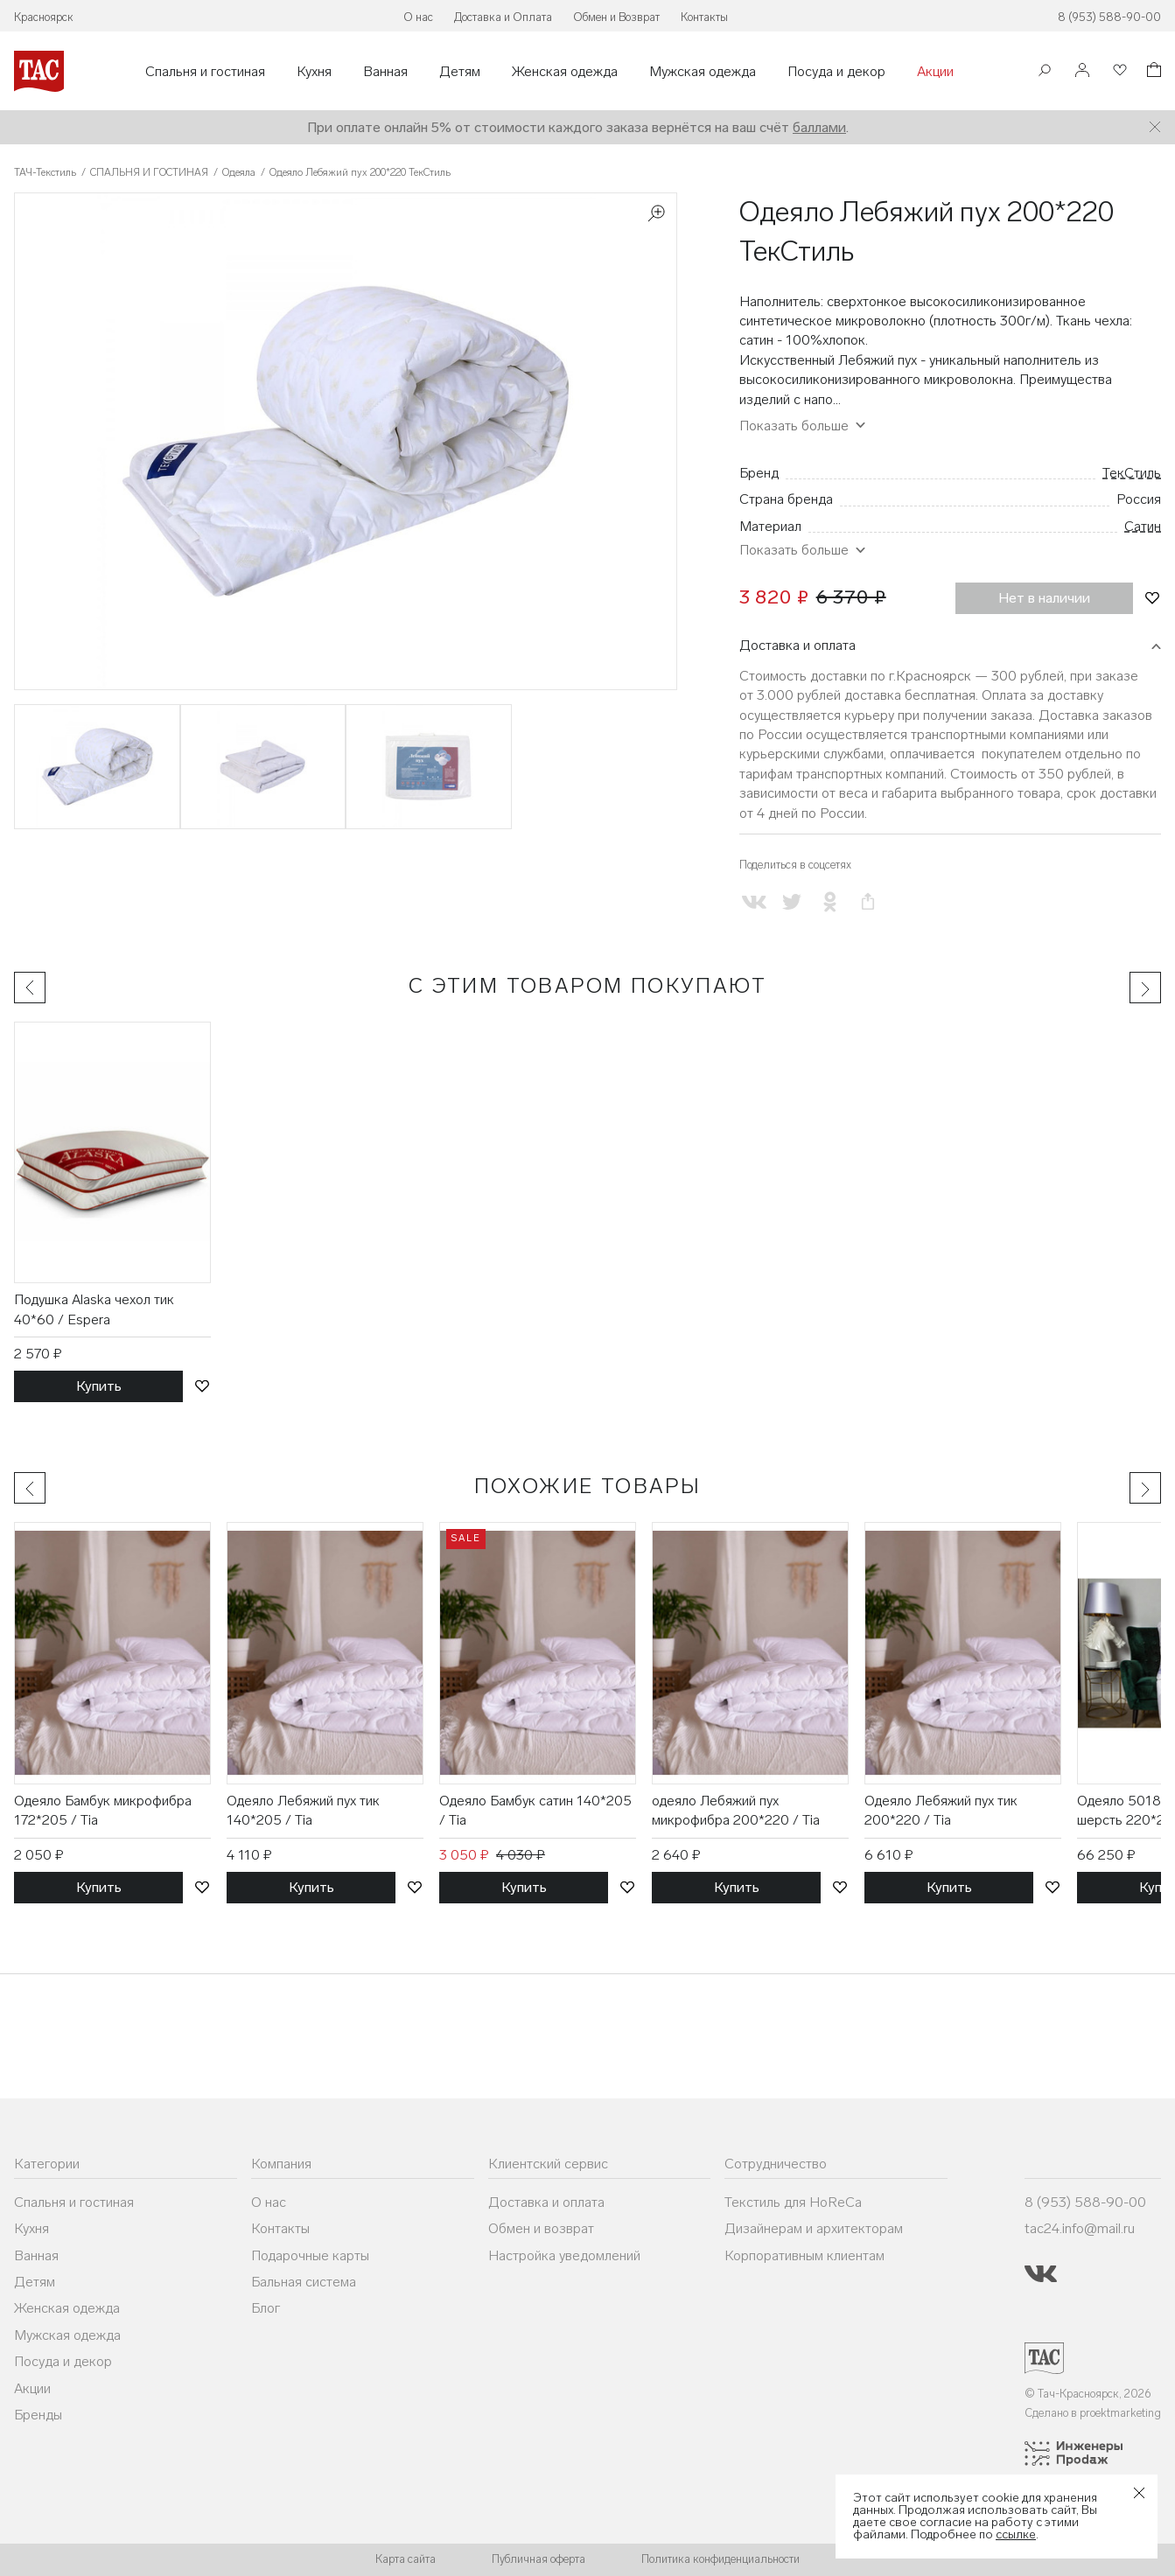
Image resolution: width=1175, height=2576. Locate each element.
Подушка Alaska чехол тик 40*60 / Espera (94, 1309)
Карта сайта (405, 2559)
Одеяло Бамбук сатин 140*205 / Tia (535, 1810)
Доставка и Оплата (503, 17)
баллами (819, 127)
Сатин (1142, 526)
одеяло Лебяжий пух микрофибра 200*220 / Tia (736, 1810)
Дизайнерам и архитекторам (813, 2228)
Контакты (704, 17)
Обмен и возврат (541, 2228)
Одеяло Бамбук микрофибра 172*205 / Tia (103, 1810)
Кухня (314, 72)
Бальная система (303, 2281)
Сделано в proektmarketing (1093, 2412)
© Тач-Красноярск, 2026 (1088, 2393)
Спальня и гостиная (205, 72)
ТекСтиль (1131, 472)
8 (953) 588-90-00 (1109, 17)
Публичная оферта (538, 2559)
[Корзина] (1152, 72)
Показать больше (794, 425)
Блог (265, 2308)
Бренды (38, 2414)
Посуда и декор (836, 72)
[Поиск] (1044, 72)
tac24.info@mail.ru (1080, 2228)
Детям (459, 72)
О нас (418, 17)
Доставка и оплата (797, 645)
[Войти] (1082, 71)
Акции (935, 72)
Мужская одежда (702, 72)
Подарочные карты (310, 2255)
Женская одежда (565, 72)
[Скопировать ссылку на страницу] (867, 902)
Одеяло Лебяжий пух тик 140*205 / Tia (303, 1810)
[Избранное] (1118, 71)
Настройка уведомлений (564, 2255)
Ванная (385, 72)
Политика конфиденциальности (720, 2559)
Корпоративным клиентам (804, 2255)
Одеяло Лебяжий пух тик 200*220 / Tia (941, 1810)
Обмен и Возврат (616, 17)
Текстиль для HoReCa (793, 2202)
